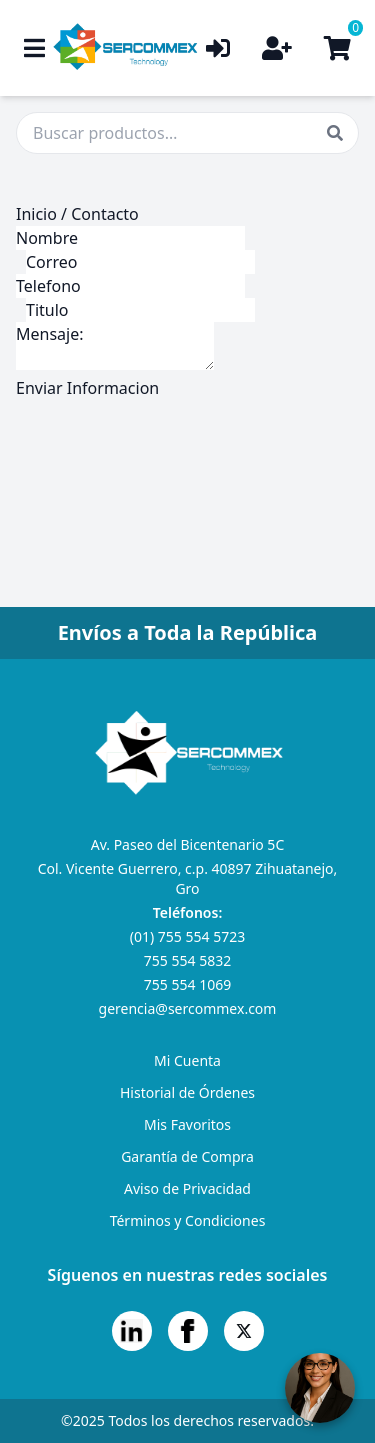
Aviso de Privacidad (187, 1188)
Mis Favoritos (187, 1124)
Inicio (36, 214)
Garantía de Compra (187, 1156)
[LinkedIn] (132, 1331)
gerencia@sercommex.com (188, 1008)
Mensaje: (115, 346)
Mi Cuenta (187, 1060)
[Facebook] (188, 1331)
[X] (244, 1331)
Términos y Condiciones (188, 1220)
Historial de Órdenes (187, 1092)
